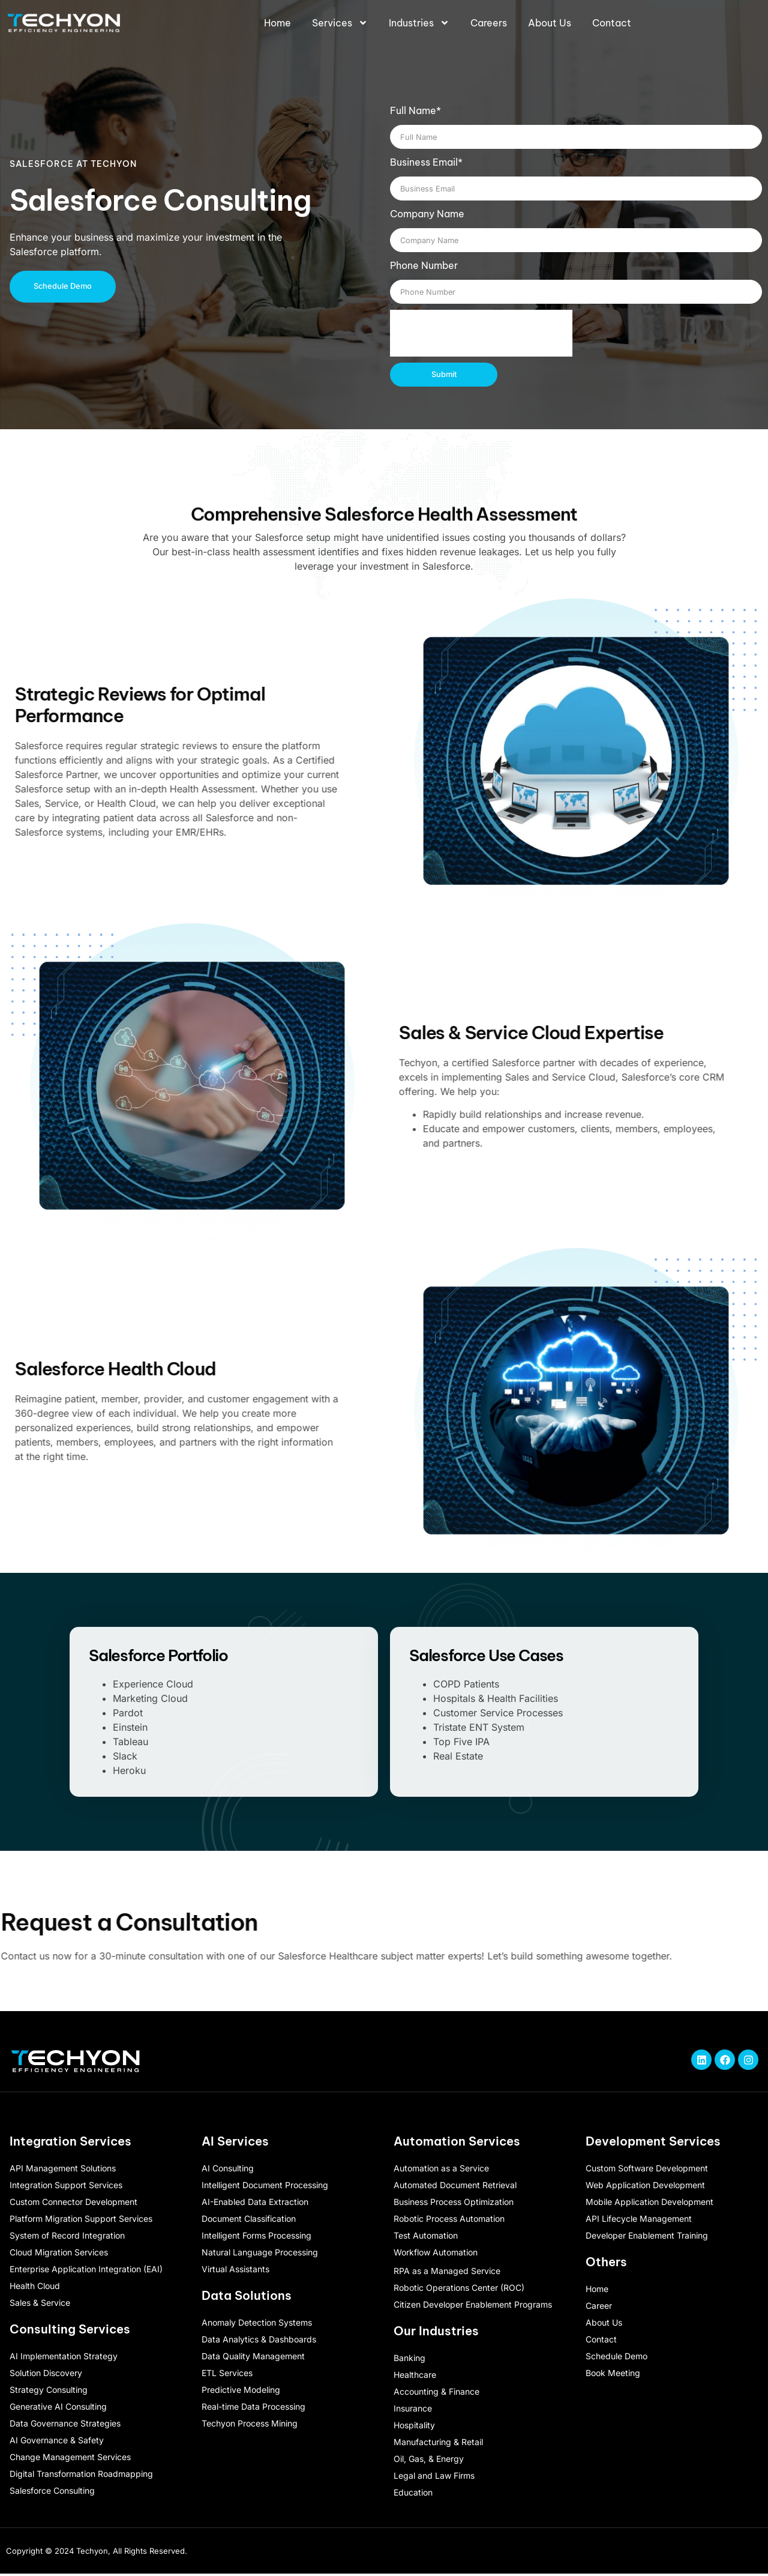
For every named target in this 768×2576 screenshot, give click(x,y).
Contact (611, 23)
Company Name (427, 214)
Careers (488, 23)
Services (340, 23)
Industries (419, 23)
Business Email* (426, 162)
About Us (549, 23)
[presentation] (481, 333)
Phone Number (424, 265)
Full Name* (415, 110)
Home (277, 23)
